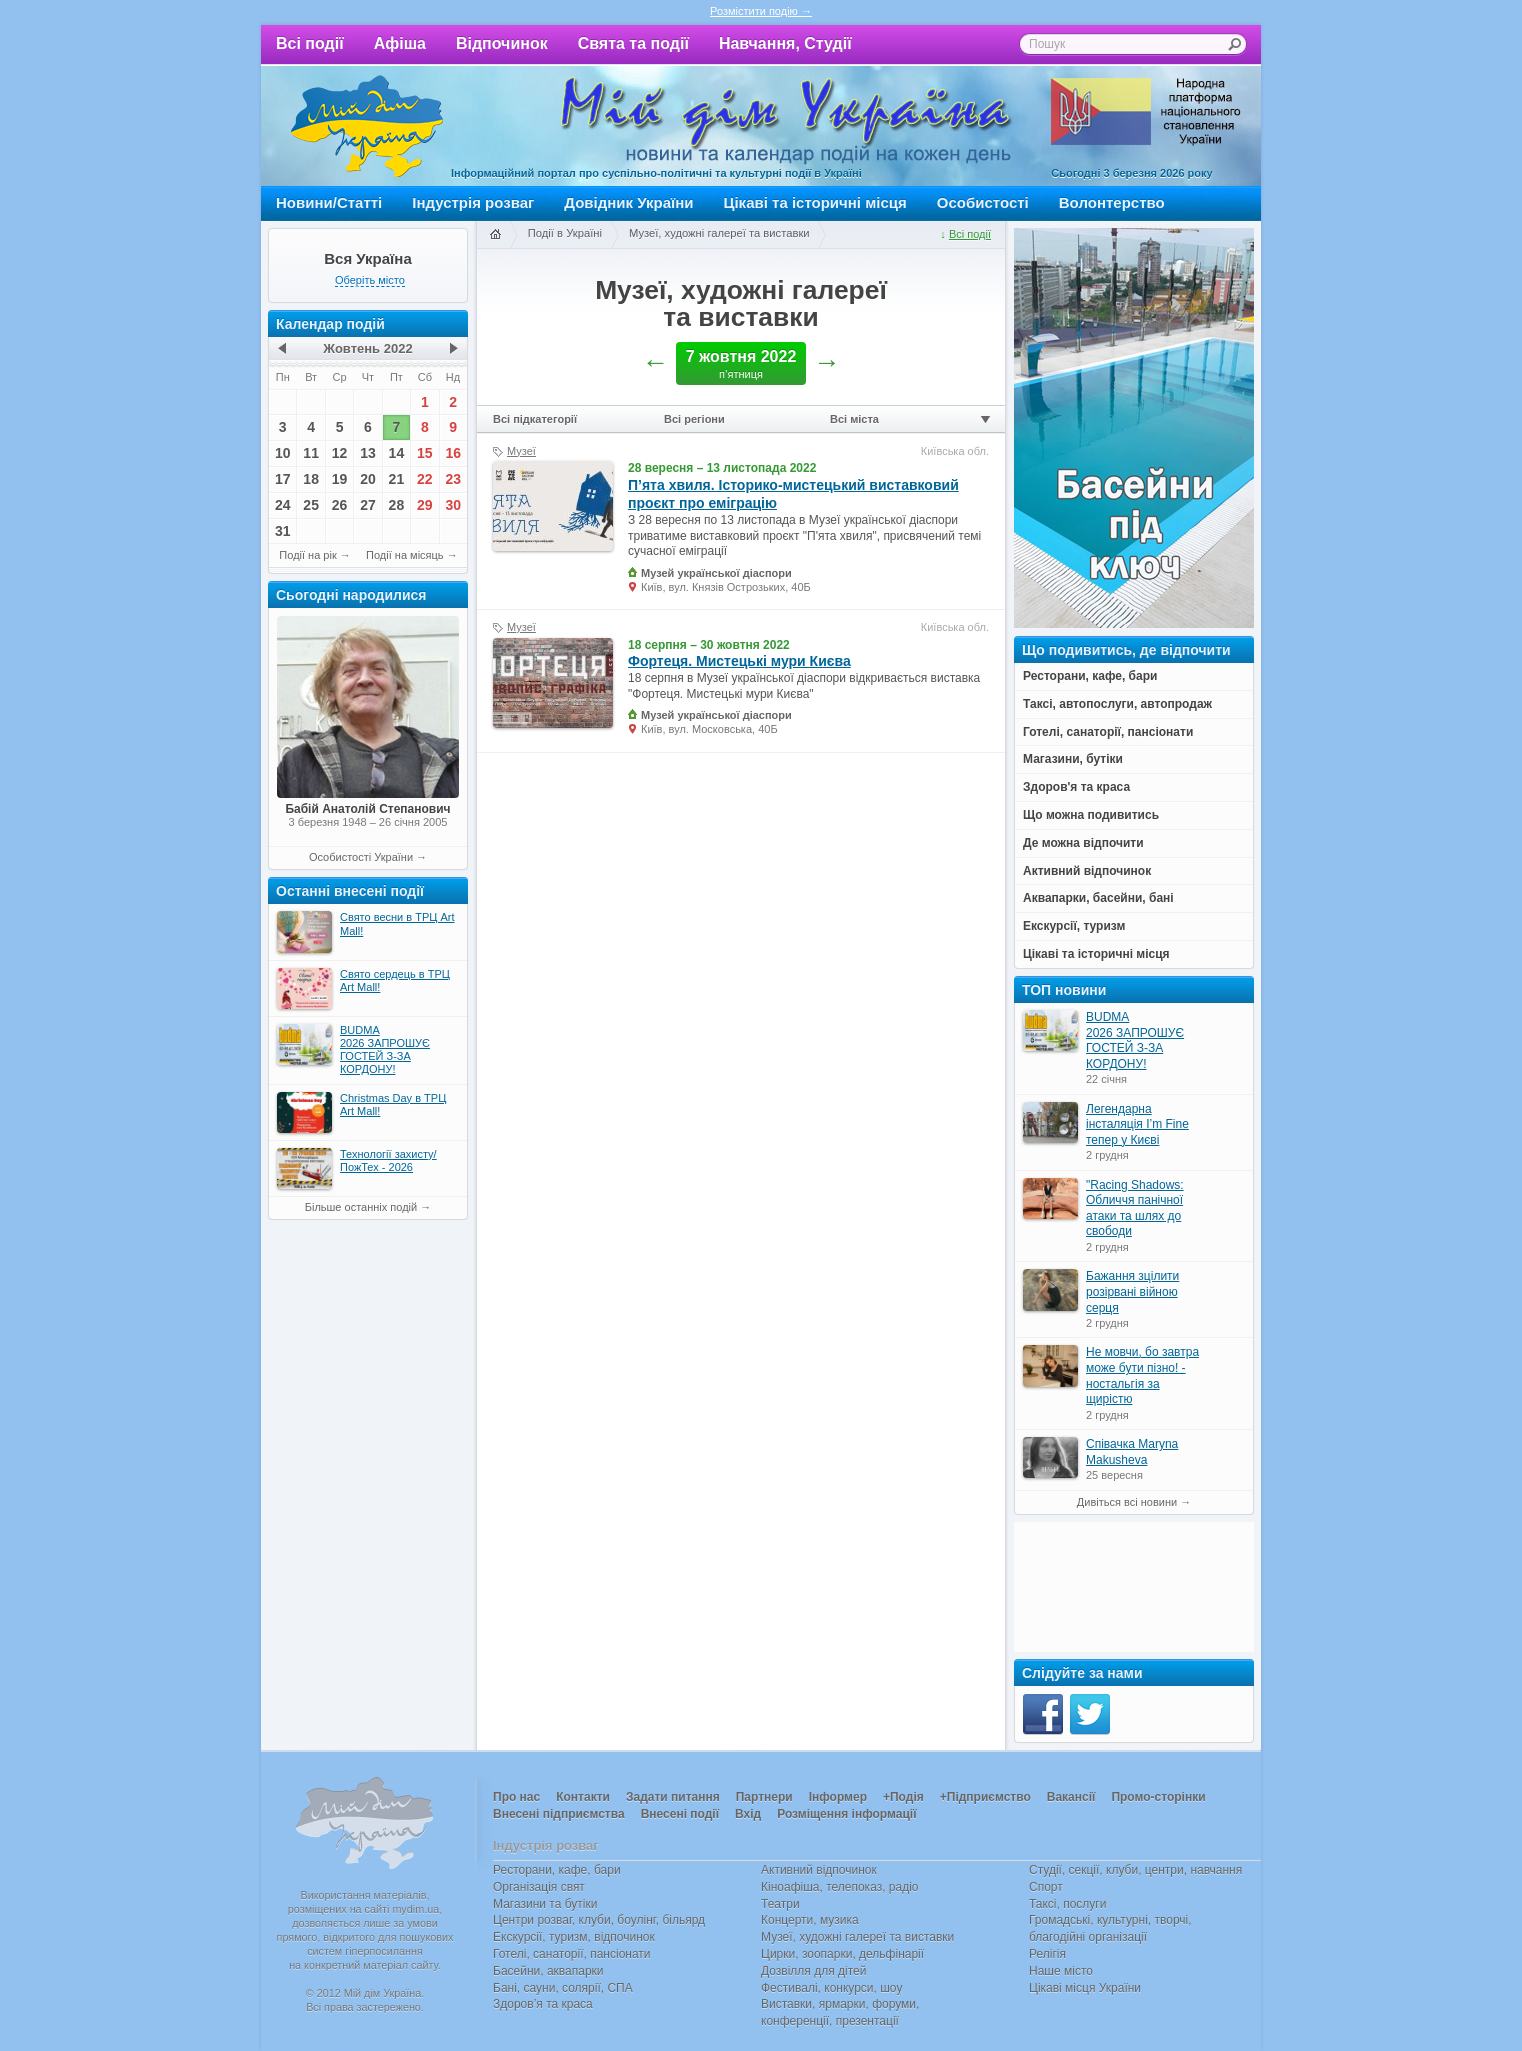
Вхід (748, 1814)
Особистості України (361, 857)
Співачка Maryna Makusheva (1132, 1452)
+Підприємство (985, 1797)
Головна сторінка (495, 235)
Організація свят (539, 1887)
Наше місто (1061, 1971)
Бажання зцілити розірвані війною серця (1132, 1291)
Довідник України (628, 202)
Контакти (583, 1797)
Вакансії (1071, 1797)
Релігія (1047, 1954)
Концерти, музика (810, 1920)
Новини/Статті (329, 202)
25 (311, 505)
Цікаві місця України (1085, 1988)
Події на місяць (405, 555)
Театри (780, 1904)
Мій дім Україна (367, 126)
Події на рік (307, 555)
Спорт (1046, 1887)
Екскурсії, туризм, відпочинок (574, 1937)
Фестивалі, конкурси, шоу (831, 1988)
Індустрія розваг (473, 202)
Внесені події (680, 1814)
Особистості (983, 202)
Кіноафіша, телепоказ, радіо (840, 1887)
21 (397, 479)
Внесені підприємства (559, 1814)
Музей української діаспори (716, 573)
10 (283, 453)
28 (397, 505)
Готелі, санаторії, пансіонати (572, 1954)
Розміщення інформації (846, 1814)
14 (397, 453)
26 (340, 505)
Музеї (521, 451)
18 (311, 479)
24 (283, 505)
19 (340, 479)
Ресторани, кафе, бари (557, 1870)
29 (425, 505)
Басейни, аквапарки (548, 1971)
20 (368, 479)
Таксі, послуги (1067, 1904)
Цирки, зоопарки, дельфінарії (842, 1954)
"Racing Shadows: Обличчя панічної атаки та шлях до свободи (1135, 1208)
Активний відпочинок (819, 1870)
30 (453, 505)
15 (425, 453)
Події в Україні (565, 233)
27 (368, 505)
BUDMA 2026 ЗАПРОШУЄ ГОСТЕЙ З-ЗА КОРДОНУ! (1135, 1040)
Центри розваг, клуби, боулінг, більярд (599, 1920)
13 (368, 453)
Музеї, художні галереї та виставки (719, 233)
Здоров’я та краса (543, 2004)
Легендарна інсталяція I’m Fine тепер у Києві (1137, 1124)
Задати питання (673, 1797)
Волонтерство (1112, 202)
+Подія (903, 1797)
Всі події (310, 43)
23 (453, 479)
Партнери (764, 1797)
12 (340, 453)
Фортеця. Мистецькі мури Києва (739, 661)
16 (453, 453)
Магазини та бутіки (545, 1904)
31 (283, 531)
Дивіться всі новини (1127, 1502)
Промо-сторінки (1158, 1797)
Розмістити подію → (761, 11)
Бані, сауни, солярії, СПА (563, 1988)
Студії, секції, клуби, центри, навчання (1135, 1870)
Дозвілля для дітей (813, 1971)
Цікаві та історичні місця (815, 202)
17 (283, 479)
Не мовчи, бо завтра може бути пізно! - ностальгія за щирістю (1142, 1375)
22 (425, 479)
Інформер (838, 1797)
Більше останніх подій (361, 1207)
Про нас (516, 1797)
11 (311, 453)
